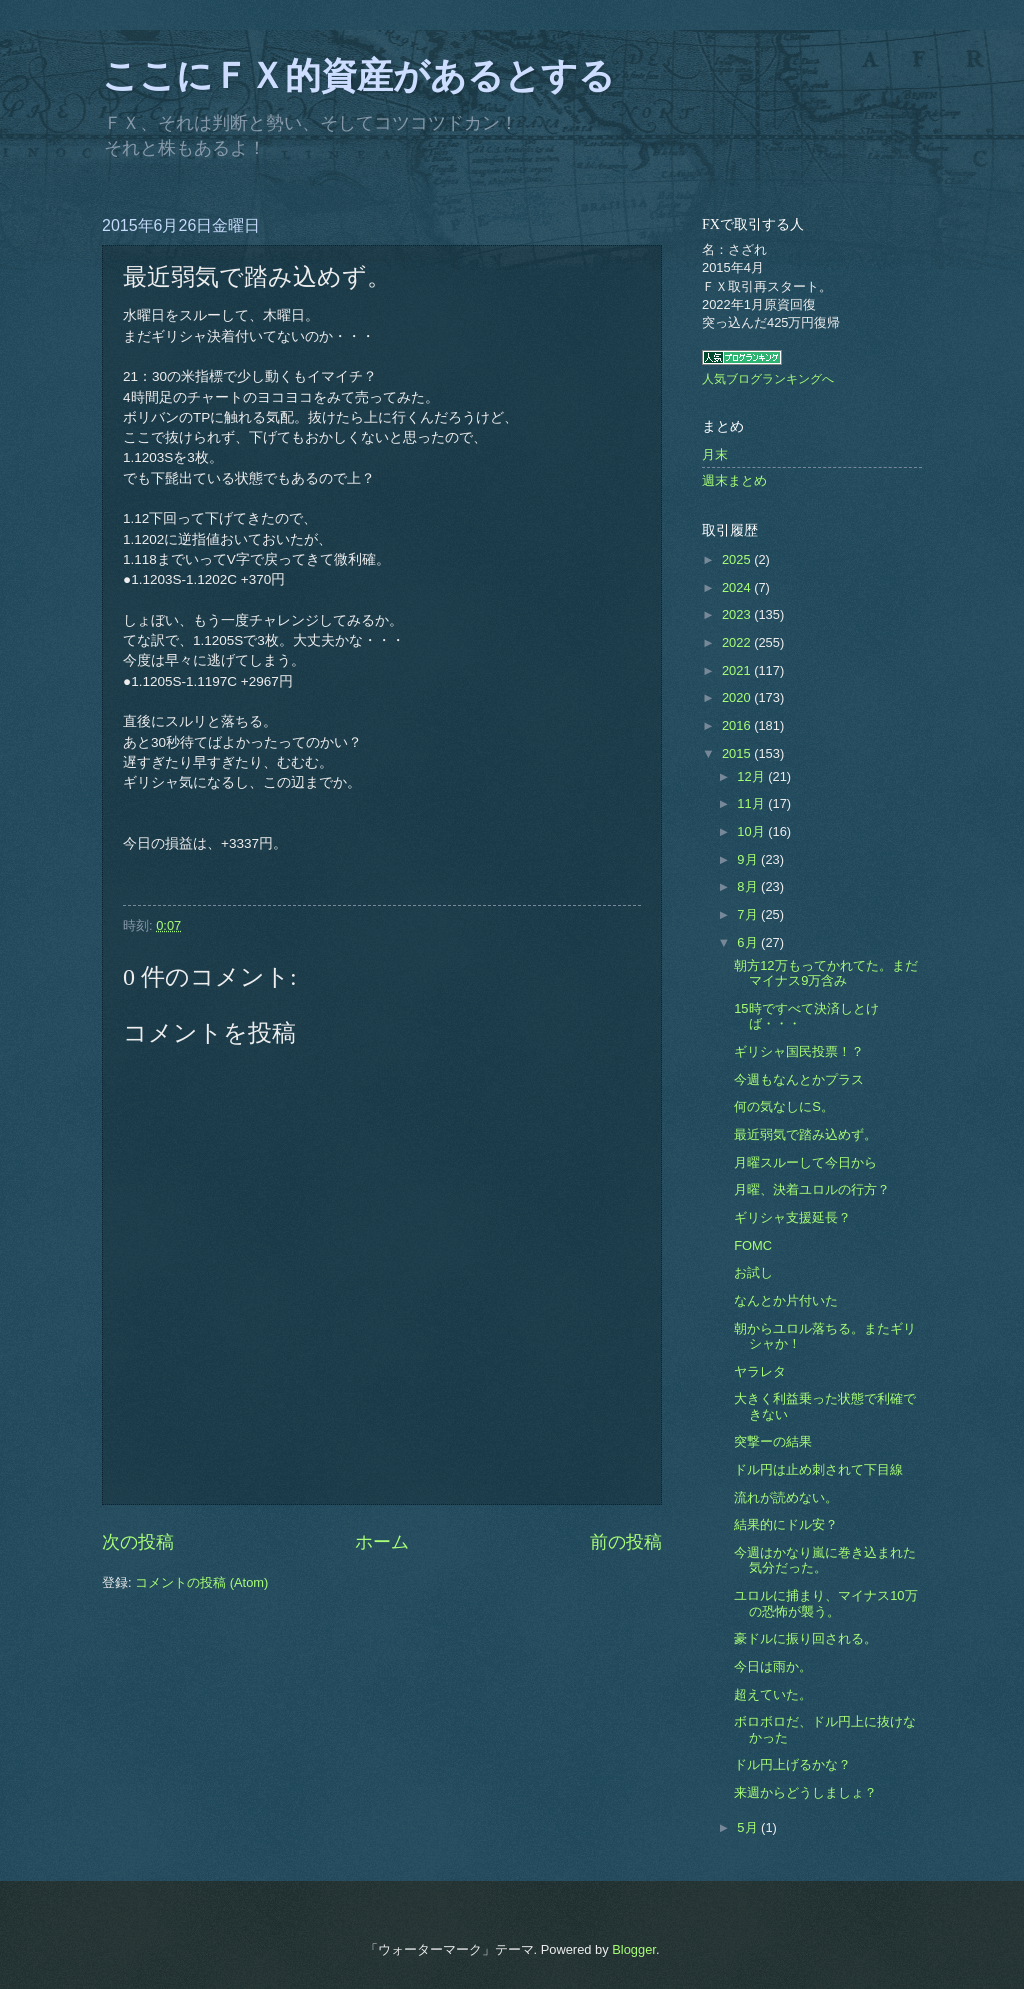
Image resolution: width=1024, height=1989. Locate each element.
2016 (738, 725)
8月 (749, 886)
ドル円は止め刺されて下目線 (818, 1469)
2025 (738, 559)
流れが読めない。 (786, 1497)
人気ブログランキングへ (768, 379)
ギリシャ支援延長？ (792, 1217)
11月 (752, 803)
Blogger (634, 1949)
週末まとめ (734, 480)
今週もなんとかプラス (799, 1079)
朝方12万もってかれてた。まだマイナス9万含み (825, 973)
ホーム (382, 1542)
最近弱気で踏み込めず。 (805, 1134)
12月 (752, 776)
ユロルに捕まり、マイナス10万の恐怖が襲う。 (825, 1603)
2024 (738, 587)
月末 (715, 454)
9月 (749, 859)
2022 (738, 642)
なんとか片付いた (786, 1300)
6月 (749, 942)
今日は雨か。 (773, 1666)
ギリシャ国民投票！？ (799, 1051)
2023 (738, 614)
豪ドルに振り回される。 (805, 1638)
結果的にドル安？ (786, 1524)
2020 (738, 697)
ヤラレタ (760, 1371)
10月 (752, 831)
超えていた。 (773, 1694)
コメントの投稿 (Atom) (201, 1582)
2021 (738, 670)
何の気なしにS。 (784, 1106)
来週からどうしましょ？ (805, 1792)
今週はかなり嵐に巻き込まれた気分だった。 (825, 1560)
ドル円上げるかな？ (792, 1764)
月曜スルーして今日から (805, 1162)
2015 (738, 753)
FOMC (753, 1245)
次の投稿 (138, 1542)
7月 (749, 914)
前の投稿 (626, 1542)
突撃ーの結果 (773, 1441)
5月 (749, 1827)
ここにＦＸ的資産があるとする (358, 76)
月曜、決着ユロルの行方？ (812, 1189)
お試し (753, 1272)
